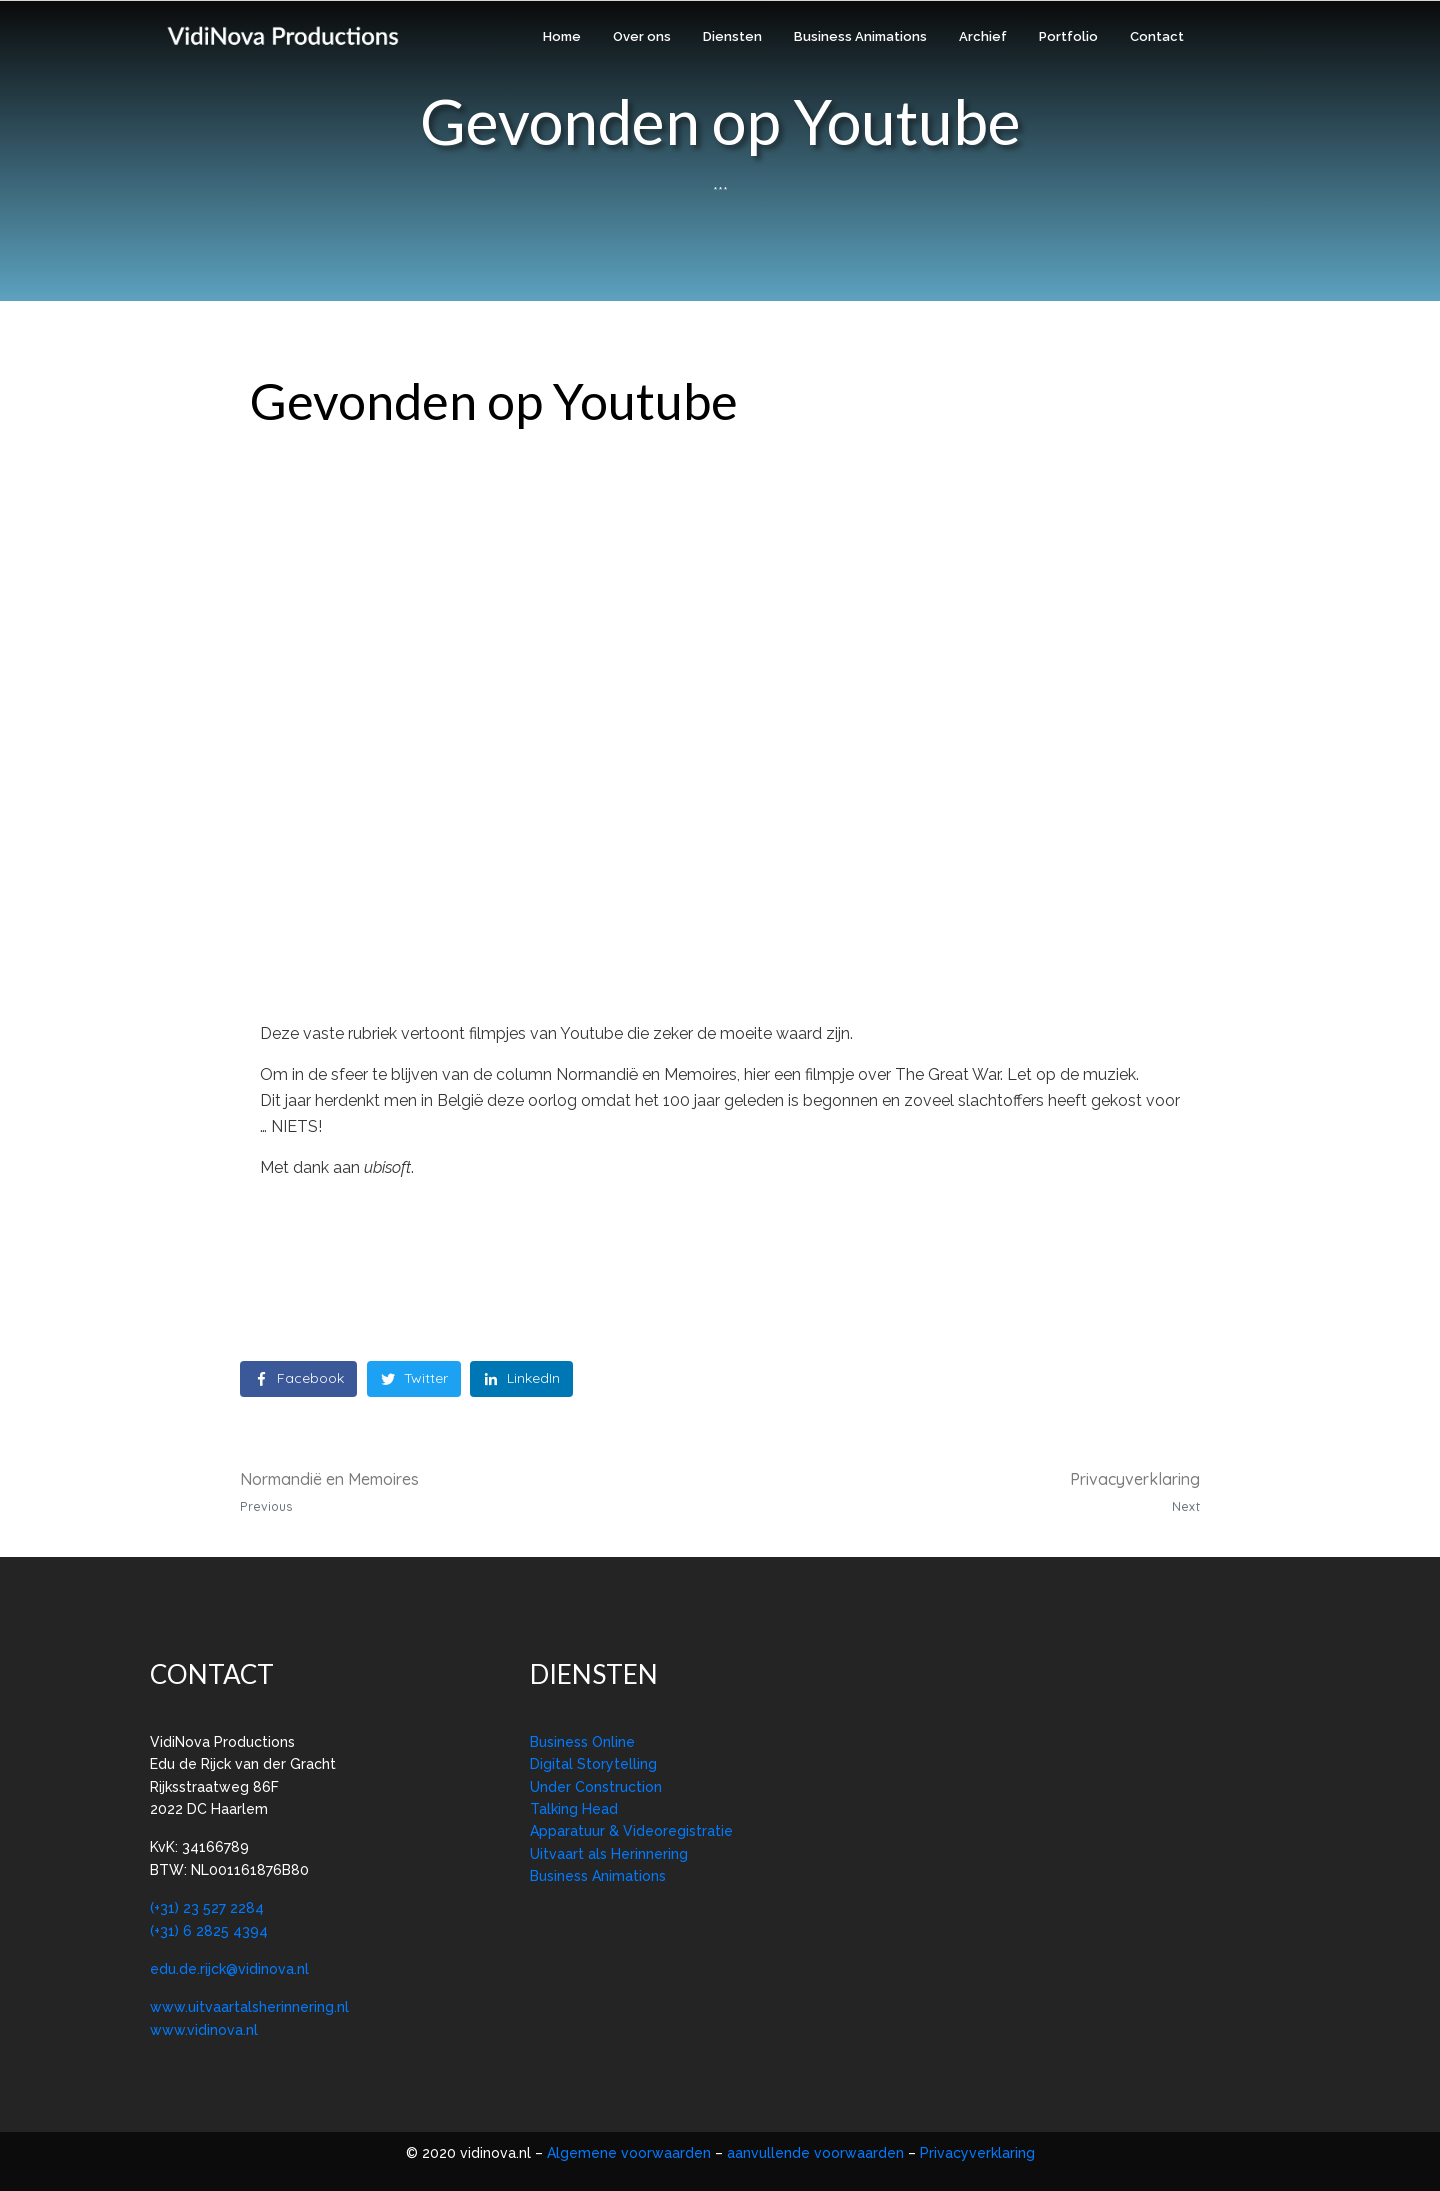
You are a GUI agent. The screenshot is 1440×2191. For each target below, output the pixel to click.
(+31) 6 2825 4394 (209, 1931)
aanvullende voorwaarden (815, 2153)
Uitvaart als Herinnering (609, 1854)
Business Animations (860, 36)
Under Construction (596, 1787)
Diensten (732, 36)
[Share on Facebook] (298, 1379)
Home (562, 36)
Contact (1157, 36)
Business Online (582, 1742)
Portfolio (1068, 36)
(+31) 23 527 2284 (207, 1908)
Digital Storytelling (593, 1764)
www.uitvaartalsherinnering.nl (249, 2007)
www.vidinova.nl (204, 2030)
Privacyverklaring (977, 2153)
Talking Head (574, 1809)
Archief (983, 36)
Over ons (642, 36)
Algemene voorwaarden (631, 2153)
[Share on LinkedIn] (521, 1379)
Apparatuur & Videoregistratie (631, 1831)
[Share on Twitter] (414, 1379)
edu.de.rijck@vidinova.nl (229, 1969)
